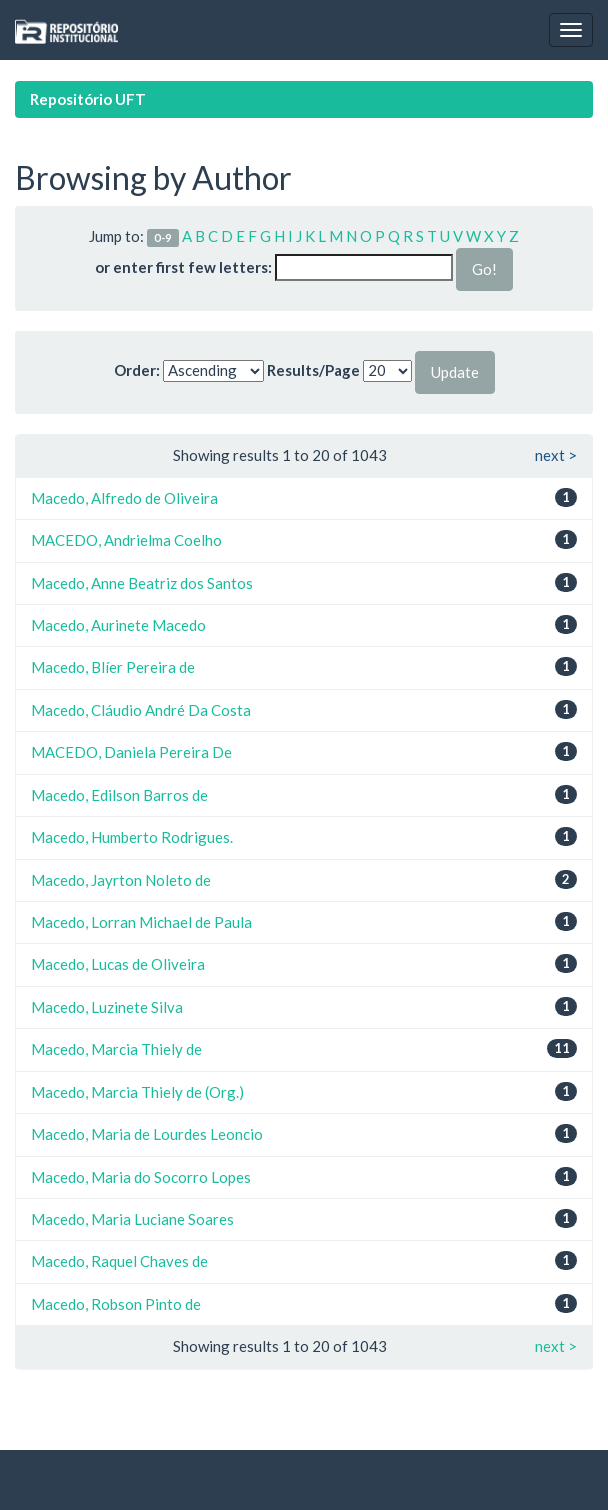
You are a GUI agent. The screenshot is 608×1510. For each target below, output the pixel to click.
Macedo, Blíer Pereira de (113, 667)
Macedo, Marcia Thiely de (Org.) (137, 1092)
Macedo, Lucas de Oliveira (118, 964)
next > (556, 455)
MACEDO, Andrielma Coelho (126, 540)
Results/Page (313, 370)
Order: (137, 370)
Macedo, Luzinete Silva (107, 1007)
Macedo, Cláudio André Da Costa (141, 710)
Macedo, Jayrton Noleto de (121, 880)
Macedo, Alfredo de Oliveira (124, 498)
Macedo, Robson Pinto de (116, 1304)
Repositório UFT (88, 99)
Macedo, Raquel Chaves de (119, 1261)
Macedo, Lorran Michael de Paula (141, 922)
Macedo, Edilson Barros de (119, 795)
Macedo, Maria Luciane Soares (132, 1219)
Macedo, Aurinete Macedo (118, 625)
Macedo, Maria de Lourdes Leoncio (147, 1134)
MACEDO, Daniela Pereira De (131, 752)
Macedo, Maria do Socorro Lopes (141, 1177)
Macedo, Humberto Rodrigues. (132, 837)
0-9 (163, 237)
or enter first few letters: (183, 267)
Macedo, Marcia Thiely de (116, 1049)
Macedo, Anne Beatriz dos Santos (142, 583)
